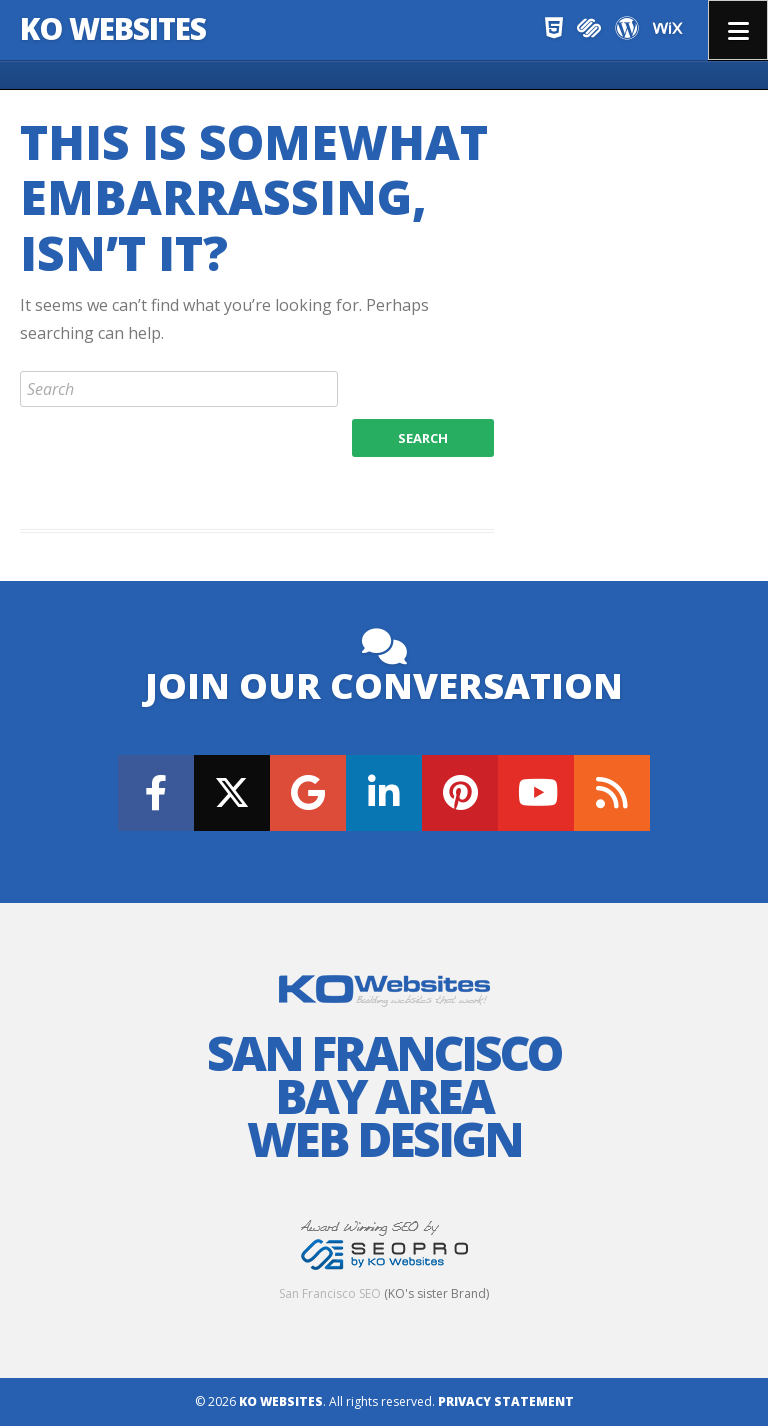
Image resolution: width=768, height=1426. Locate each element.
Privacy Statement (506, 1401)
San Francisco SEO (330, 1293)
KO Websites (113, 28)
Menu (738, 30)
